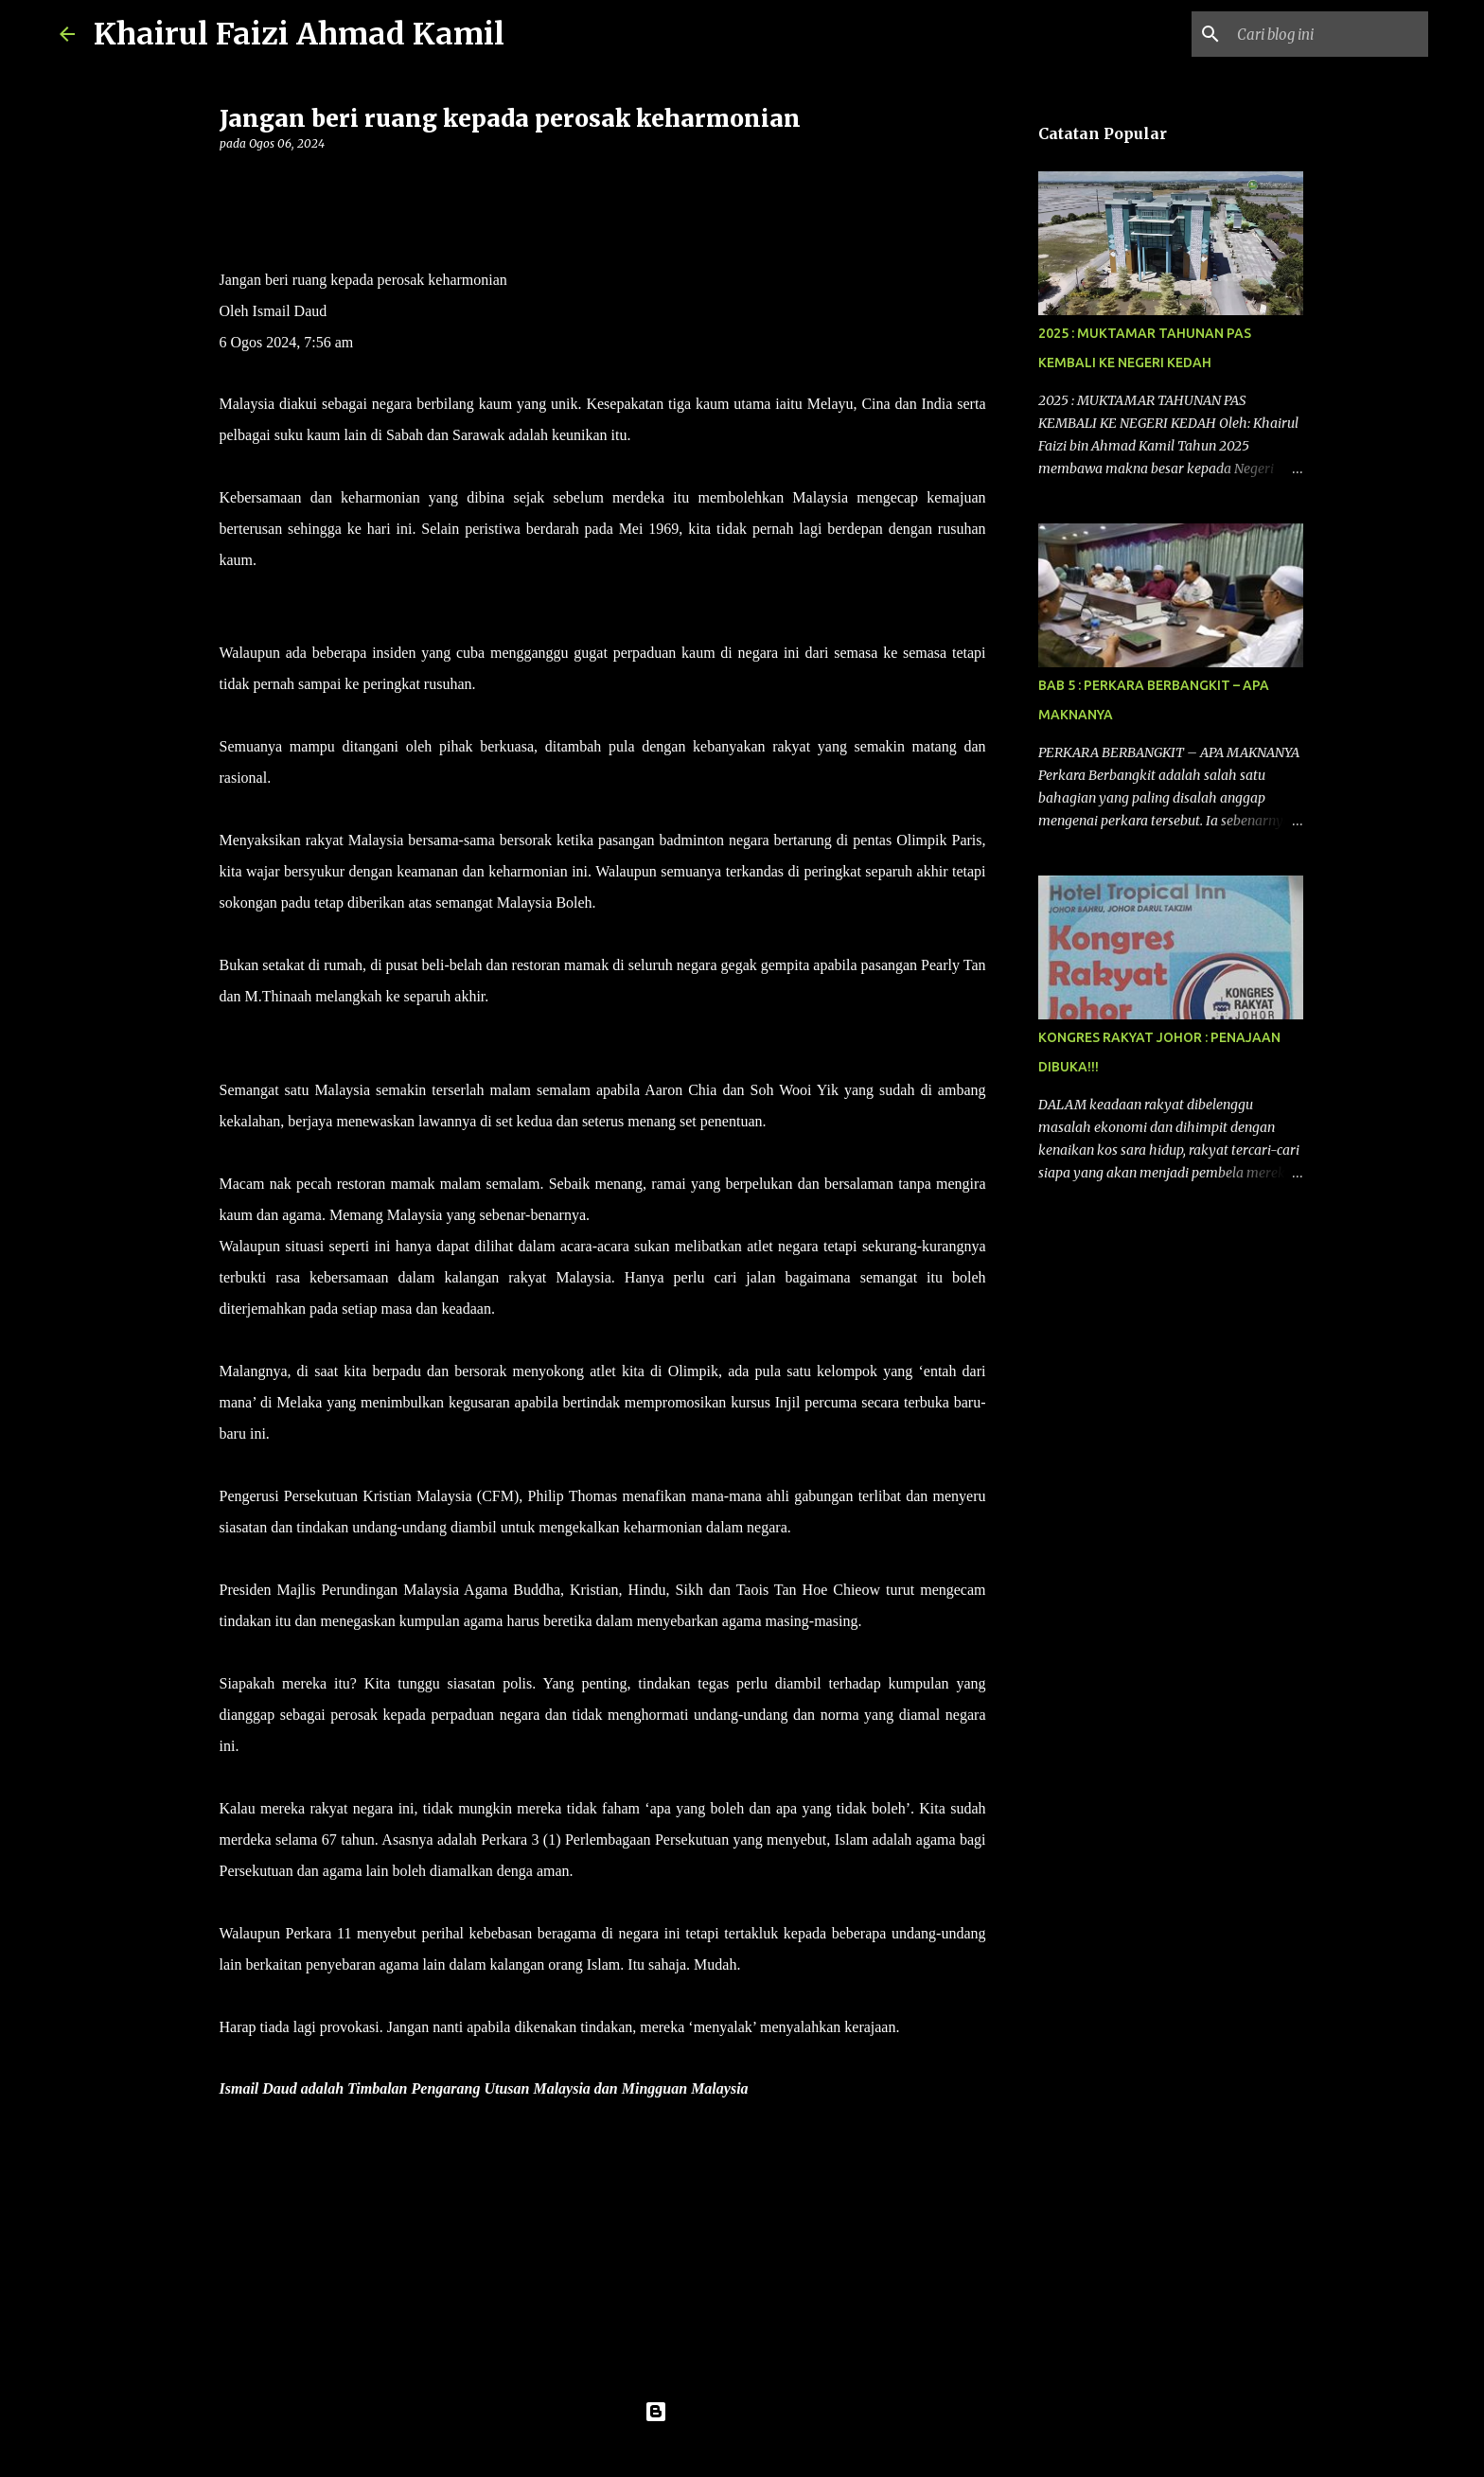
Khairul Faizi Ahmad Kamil (299, 34)
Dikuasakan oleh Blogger (742, 2411)
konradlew (780, 2450)
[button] (231, 182)
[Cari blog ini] (1328, 34)
